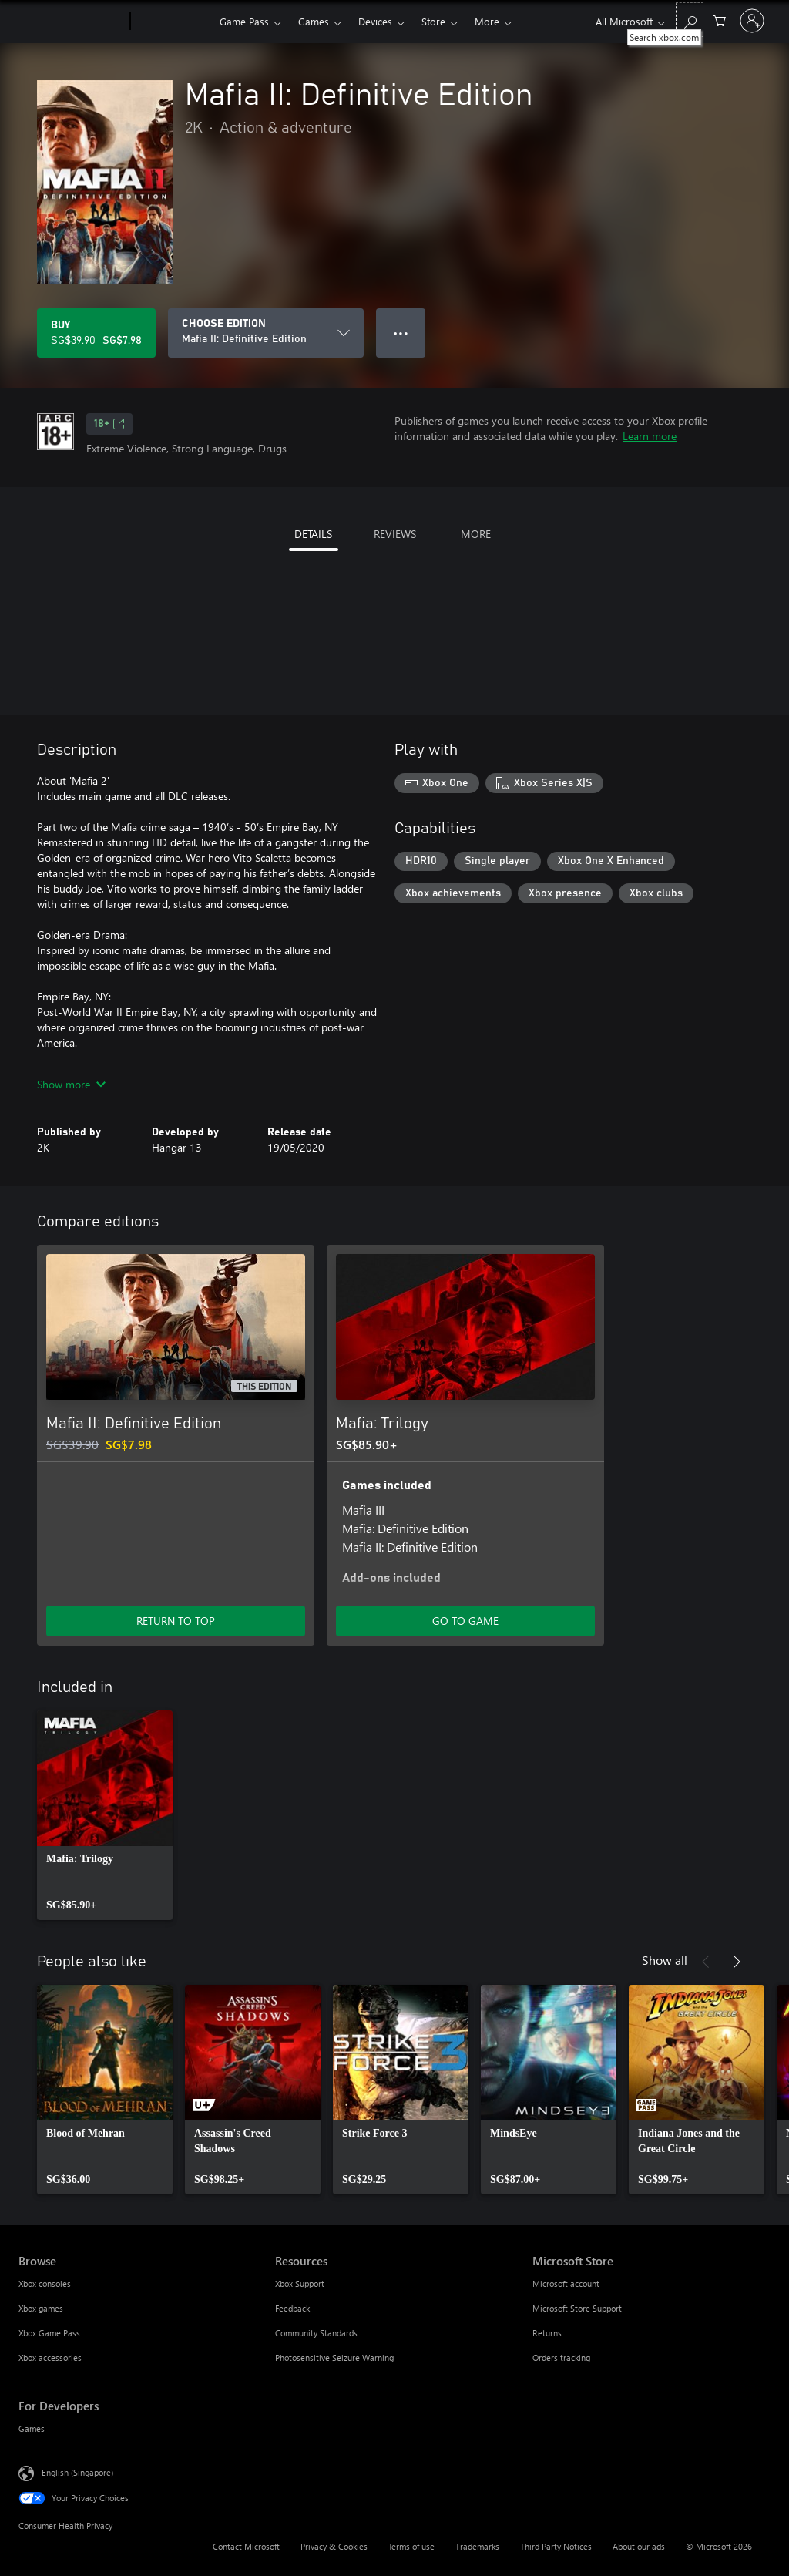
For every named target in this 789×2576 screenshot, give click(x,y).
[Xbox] (173, 21)
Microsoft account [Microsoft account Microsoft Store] (565, 2283)
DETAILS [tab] (313, 533)
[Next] (736, 1961)
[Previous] (705, 1961)
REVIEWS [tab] (395, 533)
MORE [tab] (476, 533)
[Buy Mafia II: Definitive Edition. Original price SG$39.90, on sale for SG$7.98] (96, 333)
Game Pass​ (244, 21)
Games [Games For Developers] (31, 2428)
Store (433, 21)
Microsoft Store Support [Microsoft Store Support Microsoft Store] (577, 2308)
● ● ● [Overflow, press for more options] (401, 332)
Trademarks (477, 2546)
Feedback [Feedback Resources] (292, 2308)
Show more (71, 1084)
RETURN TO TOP (175, 1620)
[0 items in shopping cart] (719, 20)
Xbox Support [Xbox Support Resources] (299, 2283)
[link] (105, 1815)
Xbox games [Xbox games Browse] (40, 2308)
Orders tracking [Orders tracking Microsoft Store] (561, 2357)
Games (313, 21)
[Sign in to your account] (752, 20)
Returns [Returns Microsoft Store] (547, 2333)
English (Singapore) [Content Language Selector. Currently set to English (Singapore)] (77, 2472)
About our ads (639, 2546)
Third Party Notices (556, 2546)
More (487, 21)
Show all (664, 1960)
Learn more (650, 436)
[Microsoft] (71, 21)
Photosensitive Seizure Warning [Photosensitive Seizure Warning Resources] (334, 2357)
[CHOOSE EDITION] (266, 333)
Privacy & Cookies (334, 2546)
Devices (375, 21)
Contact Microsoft (246, 2546)
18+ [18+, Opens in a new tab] (109, 424)
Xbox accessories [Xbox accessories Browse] (50, 2357)
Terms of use (411, 2546)
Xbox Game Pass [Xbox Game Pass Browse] (49, 2333)
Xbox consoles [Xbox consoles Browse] (44, 2283)
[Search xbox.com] (689, 19)
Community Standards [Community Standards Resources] (316, 2333)
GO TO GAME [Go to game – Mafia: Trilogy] (465, 1620)
